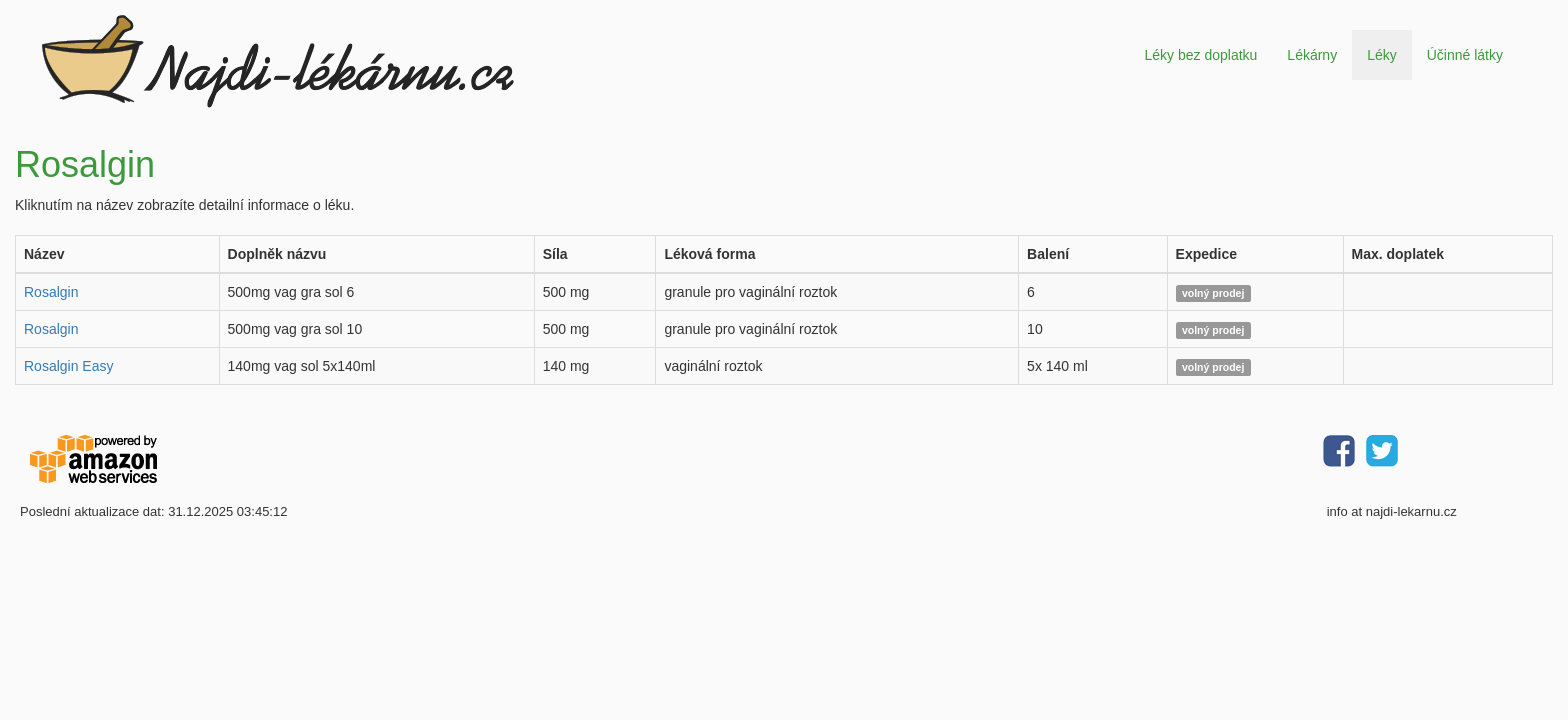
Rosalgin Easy (69, 366)
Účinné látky (1465, 55)
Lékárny (1312, 55)
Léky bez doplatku (1200, 55)
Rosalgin (51, 292)
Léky (1382, 55)
